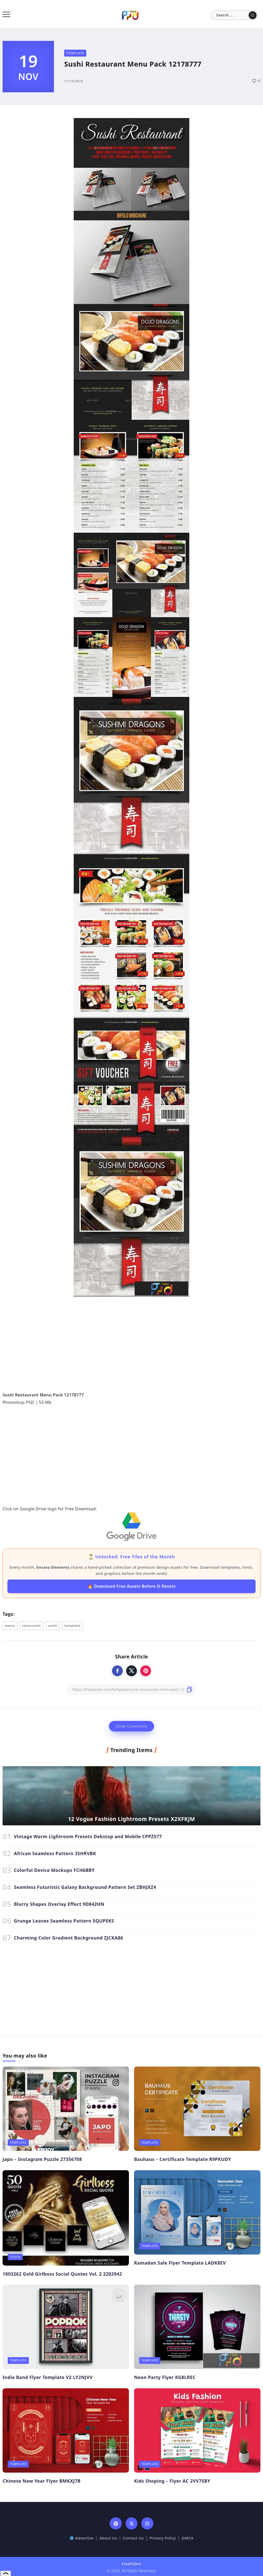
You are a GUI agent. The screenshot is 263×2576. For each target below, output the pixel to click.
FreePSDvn (131, 2563)
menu (10, 1625)
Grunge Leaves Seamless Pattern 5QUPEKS (64, 1921)
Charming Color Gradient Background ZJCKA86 (68, 1938)
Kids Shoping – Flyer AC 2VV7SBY (172, 2481)
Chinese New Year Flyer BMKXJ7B (42, 2481)
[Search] (234, 15)
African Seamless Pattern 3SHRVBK (55, 1853)
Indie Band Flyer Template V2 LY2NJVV (48, 2377)
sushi (52, 1625)
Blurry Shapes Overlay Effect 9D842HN (59, 1904)
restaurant (31, 1625)
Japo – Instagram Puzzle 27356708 (42, 2159)
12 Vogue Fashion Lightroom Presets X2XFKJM (131, 1819)
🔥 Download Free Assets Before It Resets (132, 1586)
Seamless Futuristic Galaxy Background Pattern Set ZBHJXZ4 (85, 1887)
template (72, 1625)
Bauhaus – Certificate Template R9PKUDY (182, 2159)
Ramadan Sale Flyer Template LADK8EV (180, 2263)
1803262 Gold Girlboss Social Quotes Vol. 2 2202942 (62, 2274)
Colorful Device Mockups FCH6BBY (54, 1870)
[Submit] (253, 15)
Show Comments (131, 1726)
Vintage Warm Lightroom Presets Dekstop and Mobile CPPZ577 (88, 1836)
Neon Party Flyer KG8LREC (165, 2377)
